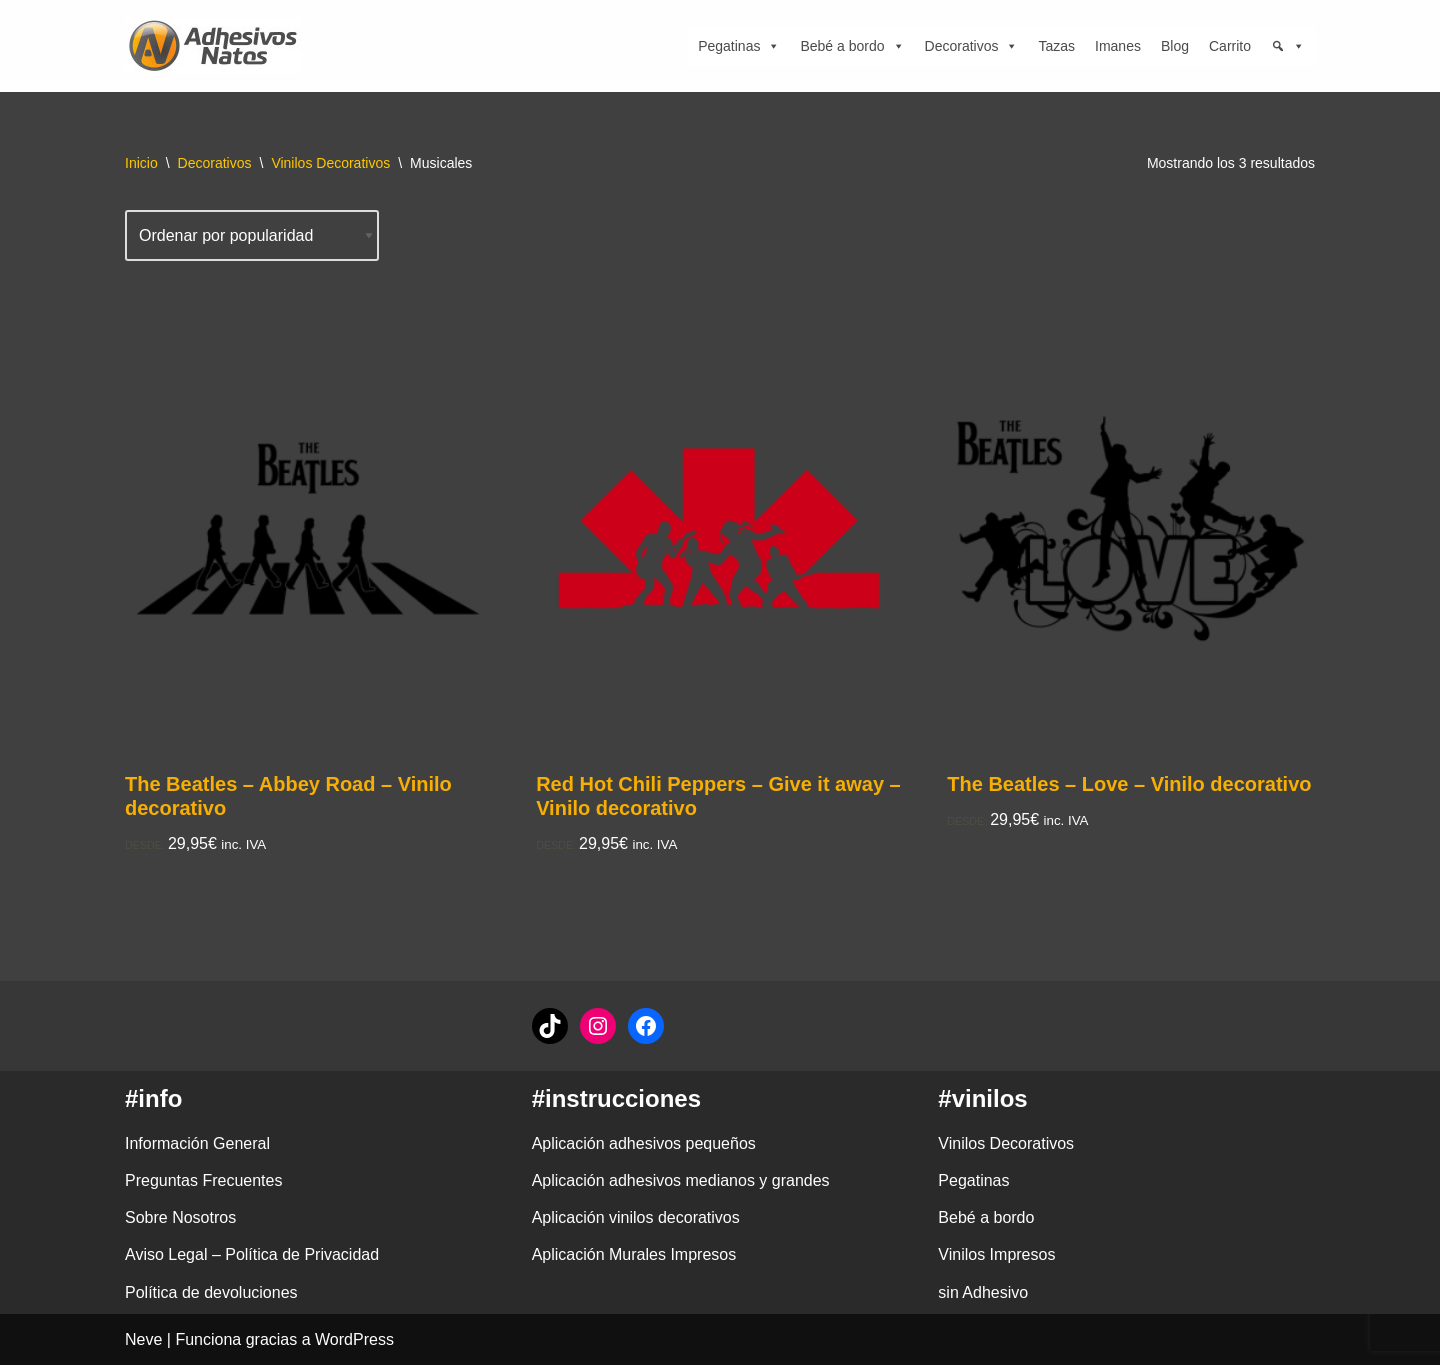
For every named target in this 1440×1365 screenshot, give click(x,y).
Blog (1175, 46)
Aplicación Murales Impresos (634, 1254)
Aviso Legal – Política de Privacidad (252, 1254)
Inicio (141, 163)
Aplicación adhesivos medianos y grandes (681, 1180)
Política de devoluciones (211, 1292)
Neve (143, 1339)
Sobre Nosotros (180, 1217)
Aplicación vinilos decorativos (636, 1217)
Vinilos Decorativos (330, 163)
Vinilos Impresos (996, 1254)
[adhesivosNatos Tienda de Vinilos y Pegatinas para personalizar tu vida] (218, 46)
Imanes (1118, 46)
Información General (197, 1143)
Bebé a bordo (852, 46)
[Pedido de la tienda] (252, 235)
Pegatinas (739, 46)
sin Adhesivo (983, 1292)
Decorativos (972, 46)
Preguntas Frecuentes (203, 1180)
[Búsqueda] (1288, 46)
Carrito (1230, 46)
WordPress (354, 1339)
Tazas (1056, 46)
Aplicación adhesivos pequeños (644, 1143)
